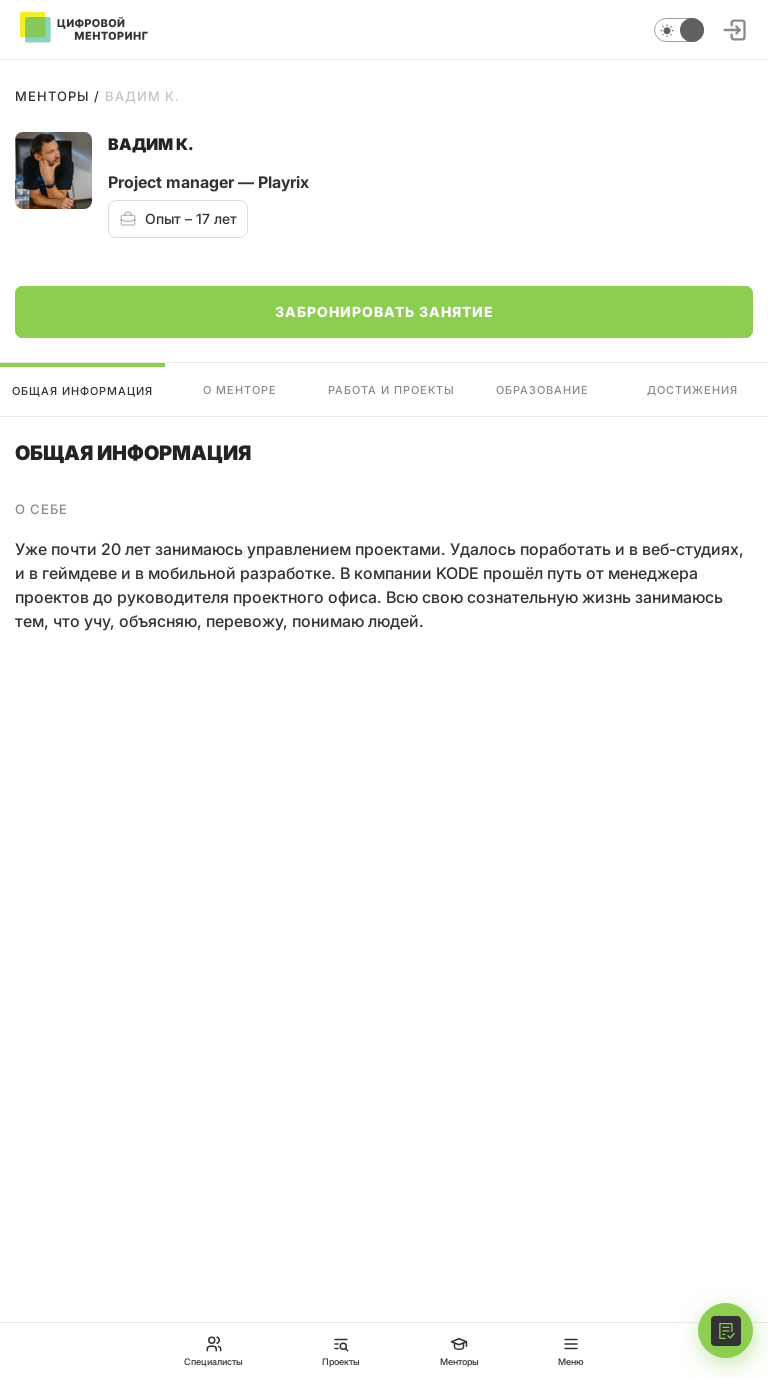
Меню (571, 1350)
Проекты (341, 1350)
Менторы (52, 96)
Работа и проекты (391, 390)
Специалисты (213, 1350)
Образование (542, 390)
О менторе (240, 390)
